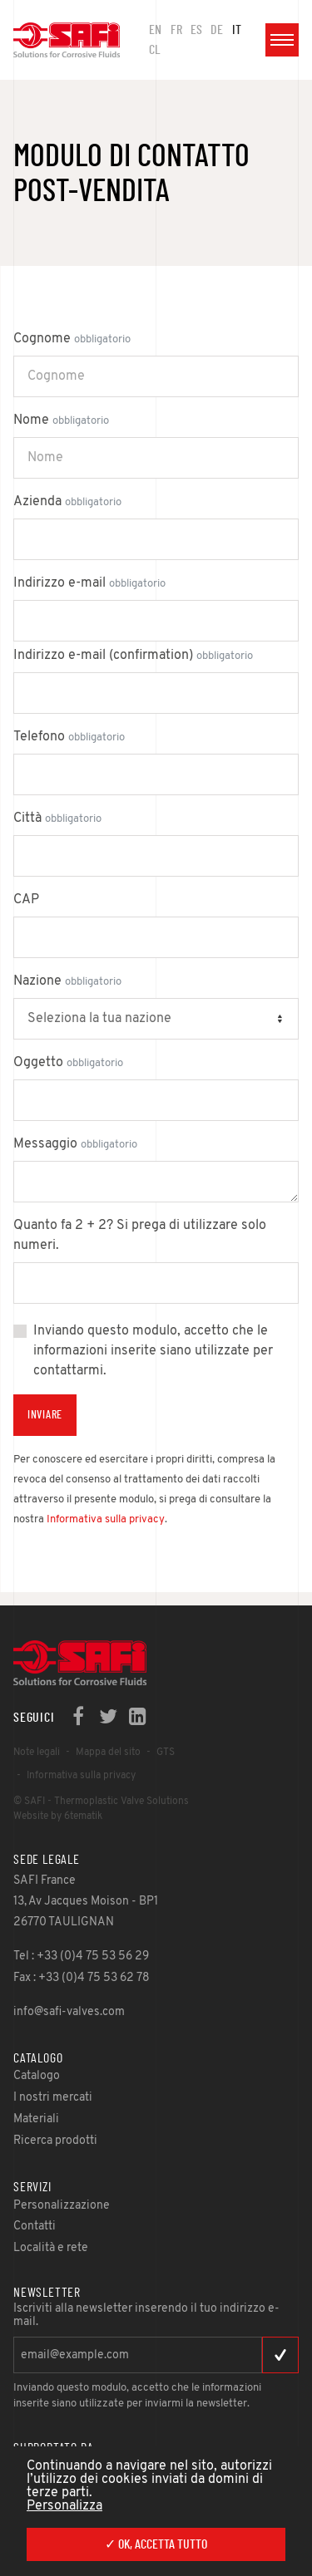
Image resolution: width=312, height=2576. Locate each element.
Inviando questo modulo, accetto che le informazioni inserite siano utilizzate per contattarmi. (153, 1351)
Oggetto (68, 1062)
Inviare (44, 1415)
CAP (26, 900)
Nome (61, 420)
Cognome (72, 339)
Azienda (67, 502)
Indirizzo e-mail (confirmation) (133, 655)
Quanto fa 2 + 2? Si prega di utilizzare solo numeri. (139, 1235)
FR (176, 30)
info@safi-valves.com (69, 2012)
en (155, 30)
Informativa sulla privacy (106, 1519)
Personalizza (64, 2506)
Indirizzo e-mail (89, 583)
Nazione (67, 981)
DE (216, 30)
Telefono (69, 737)
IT (236, 30)
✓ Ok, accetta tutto (156, 2544)
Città (57, 818)
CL (155, 50)
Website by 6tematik (57, 1816)
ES (196, 30)
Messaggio (75, 1144)
